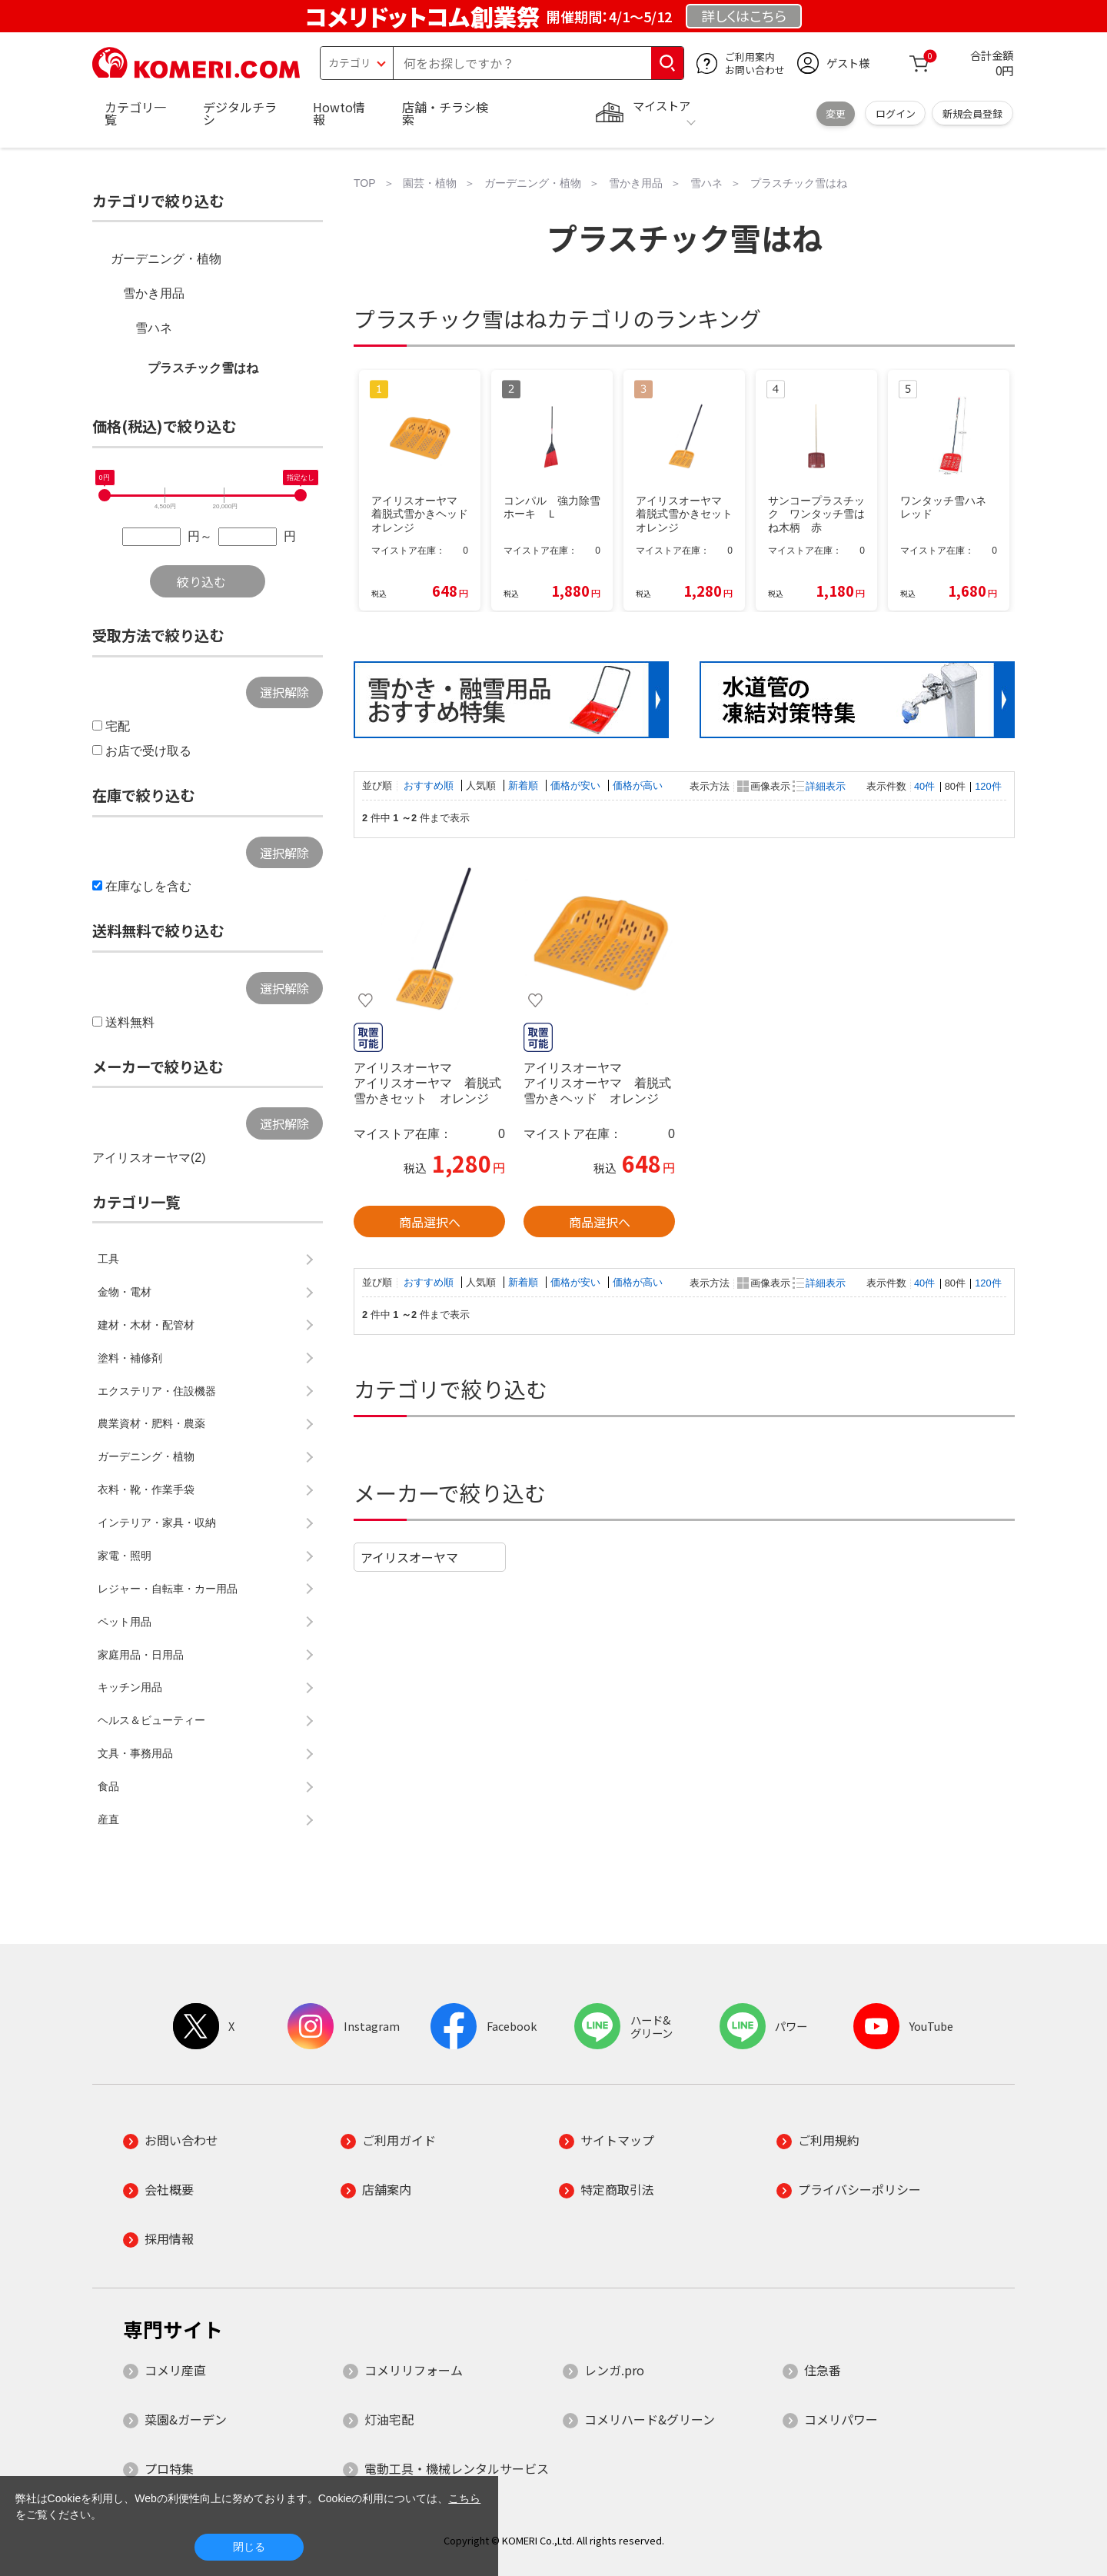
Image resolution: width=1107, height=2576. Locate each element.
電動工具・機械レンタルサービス (456, 2468)
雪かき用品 (153, 293)
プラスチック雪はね (203, 367)
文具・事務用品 (135, 1753)
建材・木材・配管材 (146, 1325)
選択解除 (284, 692)
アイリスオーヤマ (409, 1557)
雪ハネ (153, 327)
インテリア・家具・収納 (157, 1522)
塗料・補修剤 (130, 1358)
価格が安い (576, 785)
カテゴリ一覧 (135, 113)
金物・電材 (124, 1292)
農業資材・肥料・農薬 (151, 1423)
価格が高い (638, 785)
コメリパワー (841, 2419)
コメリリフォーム (413, 2370)
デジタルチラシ (240, 113)
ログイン (896, 113)
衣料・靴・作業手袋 (146, 1489)
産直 (108, 1819)
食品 (108, 1786)
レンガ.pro (614, 2370)
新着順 (524, 785)
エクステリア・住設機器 (157, 1391)
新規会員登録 (972, 113)
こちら (464, 2498)
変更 (836, 113)
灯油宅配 (389, 2419)
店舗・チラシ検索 (445, 113)
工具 (108, 1259)
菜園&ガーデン (186, 2419)
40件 (924, 786)
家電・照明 (124, 1555)
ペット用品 (124, 1622)
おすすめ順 (430, 785)
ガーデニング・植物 (166, 258)
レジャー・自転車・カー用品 (168, 1589)
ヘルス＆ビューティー (151, 1720)
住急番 (822, 2370)
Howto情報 (339, 113)
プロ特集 (169, 2468)
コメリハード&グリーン (649, 2419)
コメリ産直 (175, 2370)
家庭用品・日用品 (141, 1655)
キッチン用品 (130, 1687)
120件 (988, 786)
